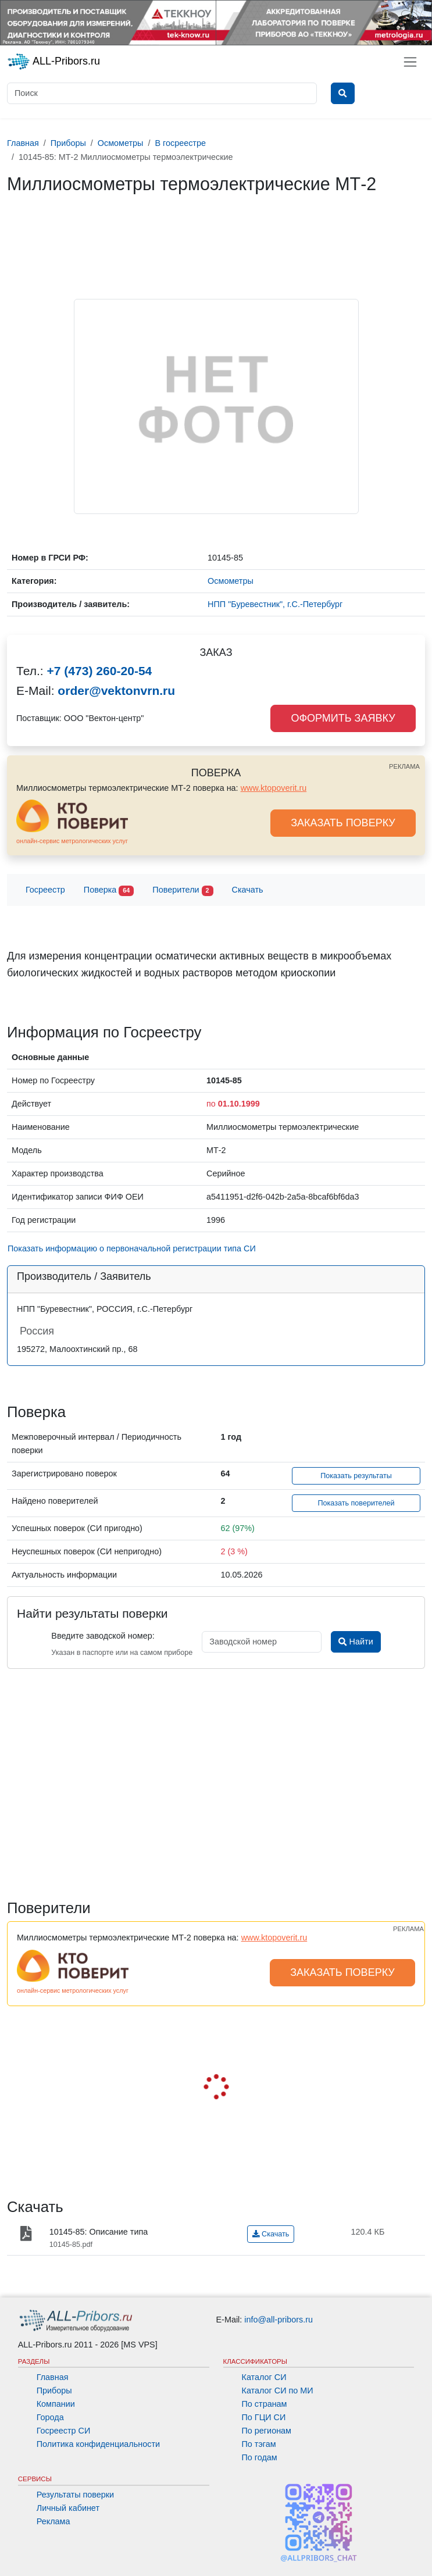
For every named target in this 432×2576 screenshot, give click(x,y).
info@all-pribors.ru (278, 2319)
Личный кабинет (68, 2508)
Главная (53, 2377)
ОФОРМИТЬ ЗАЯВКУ (343, 718)
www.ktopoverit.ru (274, 788)
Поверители (182, 890)
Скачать (247, 889)
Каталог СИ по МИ (277, 2390)
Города (50, 2417)
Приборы (54, 2390)
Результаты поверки (75, 2494)
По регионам (267, 2430)
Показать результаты (356, 1476)
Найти (355, 1641)
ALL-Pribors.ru (53, 61)
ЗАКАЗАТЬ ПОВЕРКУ (343, 823)
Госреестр (45, 889)
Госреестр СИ (64, 2430)
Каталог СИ (264, 2377)
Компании (56, 2404)
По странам (264, 2404)
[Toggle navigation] (410, 62)
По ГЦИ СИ (264, 2417)
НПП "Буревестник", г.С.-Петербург (275, 604)
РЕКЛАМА (404, 766)
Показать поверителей (355, 1503)
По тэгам (259, 2444)
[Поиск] (162, 93)
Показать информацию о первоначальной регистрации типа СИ (132, 1248)
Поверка (109, 890)
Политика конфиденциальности (98, 2444)
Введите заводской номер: (102, 1635)
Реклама (53, 2521)
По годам (259, 2457)
